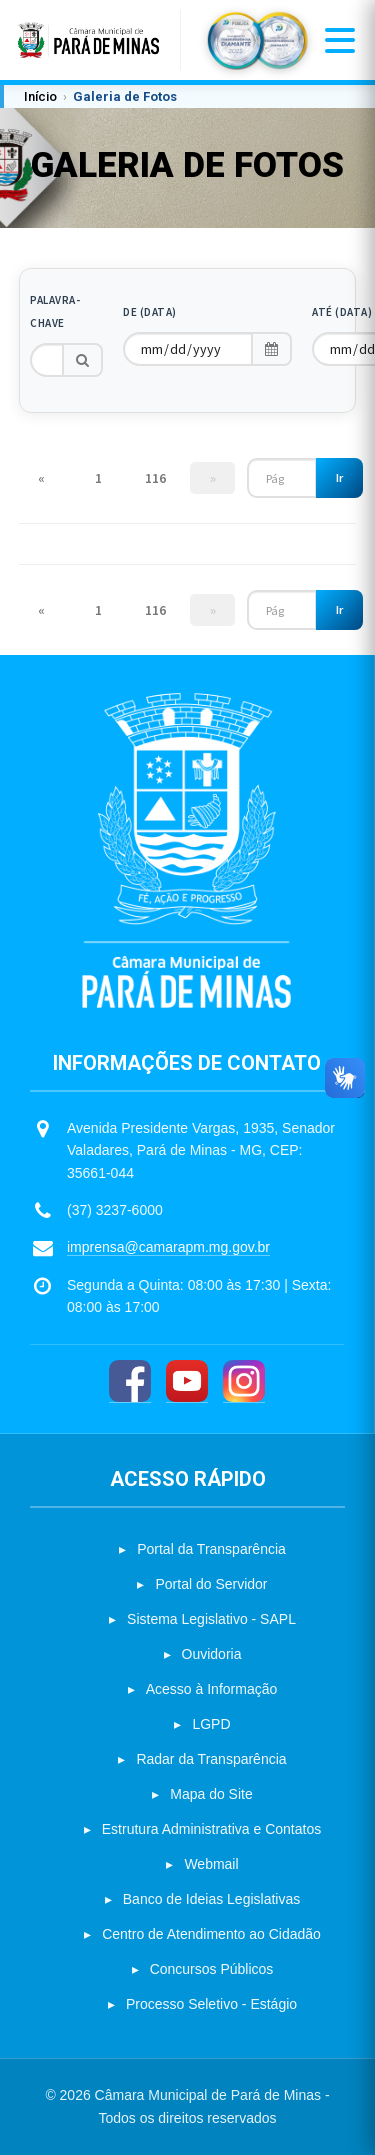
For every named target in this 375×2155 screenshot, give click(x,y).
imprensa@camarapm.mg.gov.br (168, 1247)
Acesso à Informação (212, 1689)
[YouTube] (187, 1381)
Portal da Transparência (211, 1549)
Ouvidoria (212, 1654)
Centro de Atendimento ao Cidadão (211, 1934)
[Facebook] (130, 1381)
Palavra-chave (55, 311)
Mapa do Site (211, 1794)
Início (40, 96)
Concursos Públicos (212, 1969)
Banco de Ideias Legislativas (211, 1899)
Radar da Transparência (211, 1759)
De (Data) (150, 312)
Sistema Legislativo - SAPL (211, 1619)
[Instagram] (244, 1381)
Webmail (211, 1864)
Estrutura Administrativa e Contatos (211, 1829)
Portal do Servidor (211, 1584)
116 (155, 478)
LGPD (211, 1724)
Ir (339, 477)
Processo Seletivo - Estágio (211, 2004)
